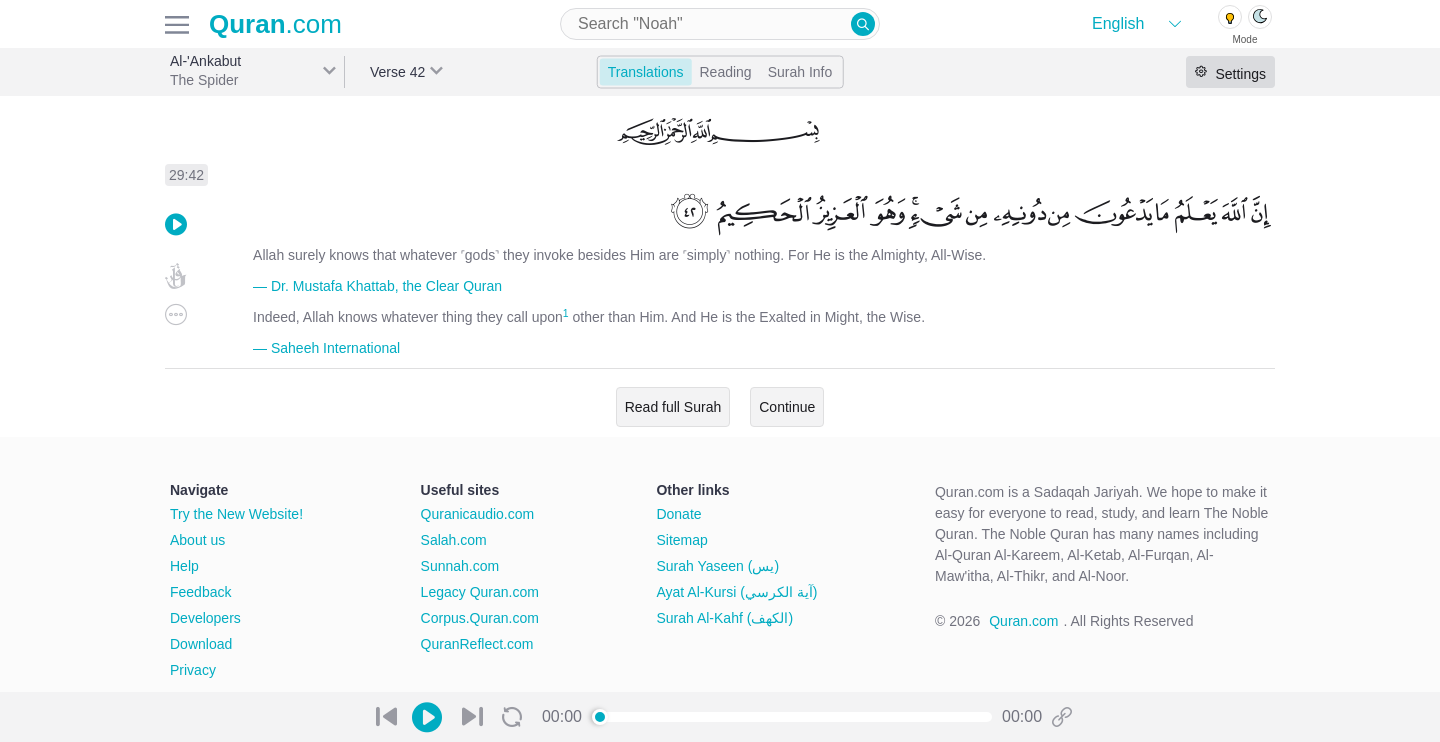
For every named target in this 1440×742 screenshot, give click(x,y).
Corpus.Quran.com (480, 618)
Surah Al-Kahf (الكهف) (724, 618)
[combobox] (720, 24)
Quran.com (1023, 621)
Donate (678, 514)
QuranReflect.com (477, 644)
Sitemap (681, 540)
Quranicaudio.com (478, 514)
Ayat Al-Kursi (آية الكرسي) (736, 592)
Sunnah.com (460, 566)
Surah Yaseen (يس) (717, 566)
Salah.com (454, 540)
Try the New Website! (236, 514)
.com (275, 24)
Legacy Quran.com (480, 592)
